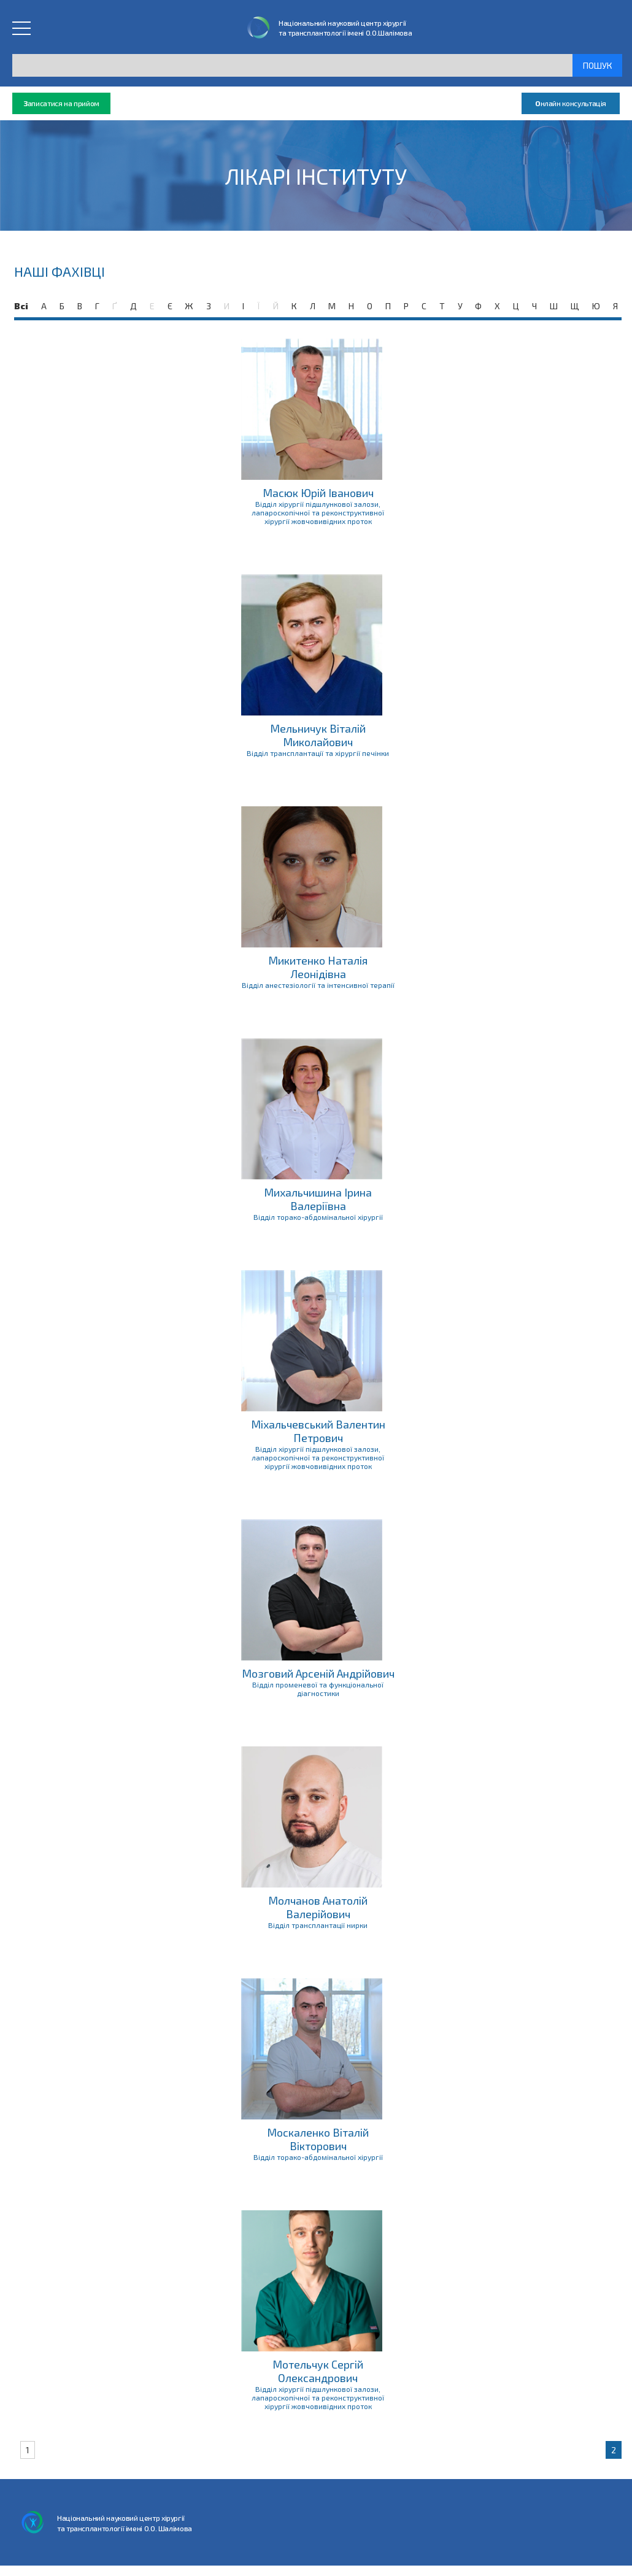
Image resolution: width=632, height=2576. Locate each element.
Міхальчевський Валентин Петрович (318, 1430)
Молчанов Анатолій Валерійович (318, 1907)
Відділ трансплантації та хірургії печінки (318, 753)
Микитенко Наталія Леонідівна (318, 967)
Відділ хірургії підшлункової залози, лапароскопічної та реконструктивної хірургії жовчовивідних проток (318, 512)
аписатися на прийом (61, 103)
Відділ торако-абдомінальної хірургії (318, 1217)
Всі (21, 306)
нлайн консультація (570, 103)
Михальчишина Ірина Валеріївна (318, 1199)
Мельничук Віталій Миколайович (318, 735)
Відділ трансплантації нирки (318, 1925)
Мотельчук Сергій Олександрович (317, 2371)
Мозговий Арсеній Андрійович (318, 1673)
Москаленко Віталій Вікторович (318, 2139)
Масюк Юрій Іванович (318, 492)
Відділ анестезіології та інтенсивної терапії (318, 985)
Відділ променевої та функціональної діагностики (317, 1688)
